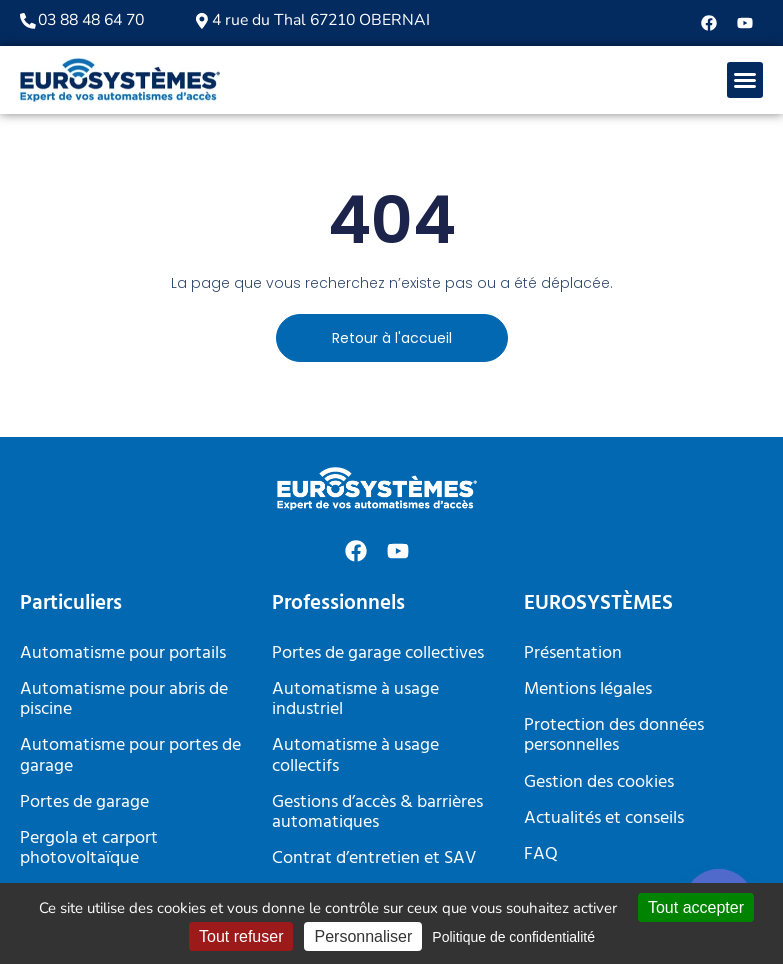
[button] (745, 80)
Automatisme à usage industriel (355, 699)
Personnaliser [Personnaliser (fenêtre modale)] (363, 936)
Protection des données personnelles (614, 735)
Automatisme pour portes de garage (130, 755)
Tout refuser (241, 936)
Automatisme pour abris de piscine (124, 699)
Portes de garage (84, 802)
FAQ (541, 854)
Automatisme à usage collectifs (355, 755)
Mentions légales (588, 689)
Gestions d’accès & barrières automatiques (377, 812)
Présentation (573, 653)
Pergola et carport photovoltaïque (89, 848)
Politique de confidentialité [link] (513, 937)
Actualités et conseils (604, 818)
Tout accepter (696, 907)
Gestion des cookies (599, 782)
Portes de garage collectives (378, 653)
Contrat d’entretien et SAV (374, 858)
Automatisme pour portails (123, 653)
